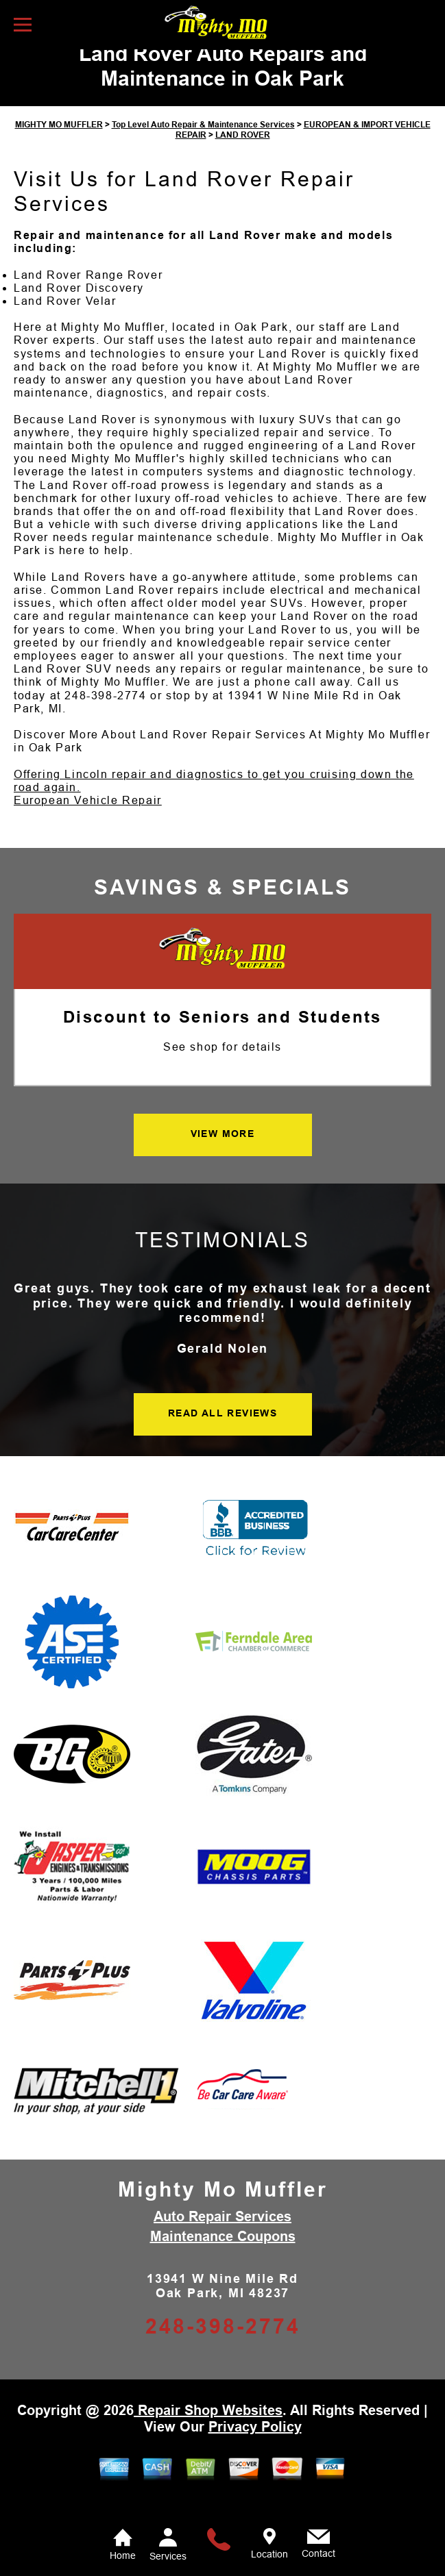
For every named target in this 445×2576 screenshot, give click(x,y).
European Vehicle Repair (88, 823)
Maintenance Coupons (223, 2258)
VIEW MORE (223, 1156)
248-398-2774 (105, 717)
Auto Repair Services (222, 2238)
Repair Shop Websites (208, 2432)
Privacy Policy (255, 2448)
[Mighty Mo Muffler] (222, 972)
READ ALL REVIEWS (222, 1435)
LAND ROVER (242, 157)
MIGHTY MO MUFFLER (59, 147)
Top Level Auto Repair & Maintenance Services (203, 147)
